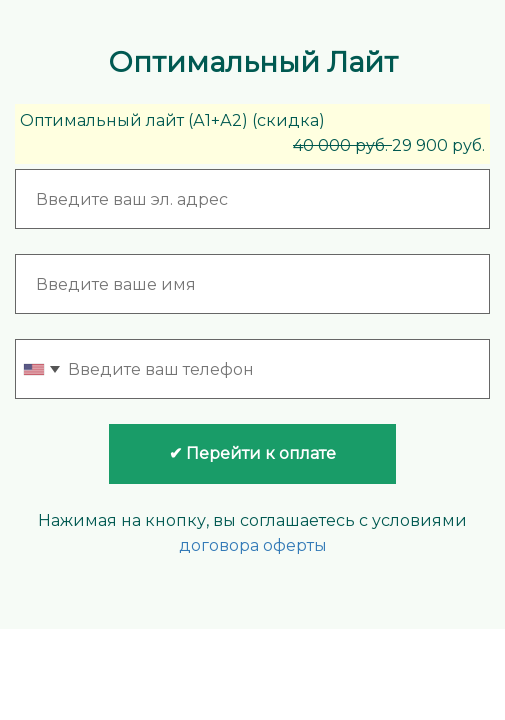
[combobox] (41, 369)
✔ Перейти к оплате (252, 453)
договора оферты (253, 545)
